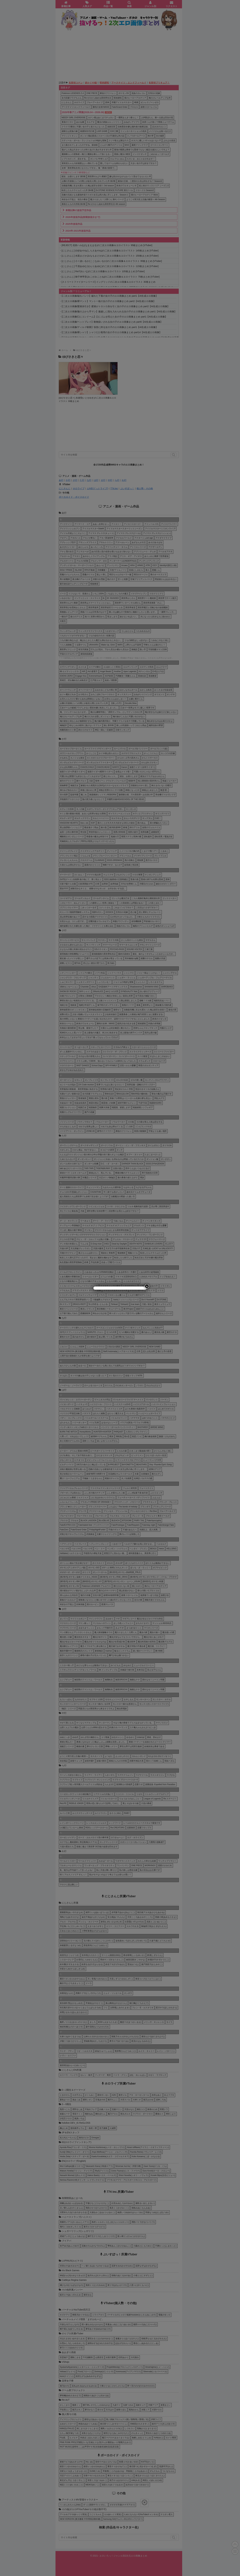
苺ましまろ (113, 616)
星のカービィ (94, 1604)
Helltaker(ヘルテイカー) (71, 1553)
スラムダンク (146, 1061)
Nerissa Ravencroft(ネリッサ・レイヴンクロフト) (83, 2180)
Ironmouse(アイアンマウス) (129, 2371)
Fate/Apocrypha (155, 1520)
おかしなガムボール (129, 690)
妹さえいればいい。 (130, 616)
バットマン (132, 1413)
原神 (108, 102)
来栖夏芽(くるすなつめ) (71, 1945)
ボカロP (120, 1563)
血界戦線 (116, 884)
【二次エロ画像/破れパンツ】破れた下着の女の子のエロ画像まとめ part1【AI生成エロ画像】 (110, 296)
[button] (175, 455)
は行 (97, 480)
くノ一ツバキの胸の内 (130, 851)
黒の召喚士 (131, 860)
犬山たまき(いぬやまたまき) (73, 2338)
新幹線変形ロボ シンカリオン (74, 1010)
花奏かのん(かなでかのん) (94, 2246)
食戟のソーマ (129, 1005)
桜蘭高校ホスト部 (69, 730)
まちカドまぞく (144, 1623)
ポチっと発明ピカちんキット (116, 1567)
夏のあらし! (147, 1332)
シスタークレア (68, 1960)
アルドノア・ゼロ (100, 561)
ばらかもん (66, 1422)
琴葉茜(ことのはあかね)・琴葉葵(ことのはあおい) (126, 2471)
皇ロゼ (101, 2410)
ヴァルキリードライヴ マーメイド (129, 1399)
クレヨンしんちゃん (70, 860)
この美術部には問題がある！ (133, 903)
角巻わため (153, 2109)
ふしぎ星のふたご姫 (117, 1493)
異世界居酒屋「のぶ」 (154, 603)
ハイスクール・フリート (102, 1404)
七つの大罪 (113, 1332)
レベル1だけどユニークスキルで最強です (143, 1823)
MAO (128, 145)
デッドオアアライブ (141, 1230)
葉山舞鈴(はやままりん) (117, 2003)
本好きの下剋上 (68, 1604)
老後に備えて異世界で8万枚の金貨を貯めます (98, 1846)
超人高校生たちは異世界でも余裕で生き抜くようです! (85, 1196)
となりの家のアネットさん (94, 1281)
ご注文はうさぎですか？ (148, 907)
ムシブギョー (67, 1679)
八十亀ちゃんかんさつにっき (144, 1727)
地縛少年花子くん (88, 1005)
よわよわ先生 (170, 140)
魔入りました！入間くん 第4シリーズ (108, 199)
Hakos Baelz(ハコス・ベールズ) (103, 2175)
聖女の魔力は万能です (163, 1094)
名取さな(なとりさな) (92, 2433)
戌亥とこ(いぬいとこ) (157, 1922)
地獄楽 (75, 1005)
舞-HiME (160, 1651)
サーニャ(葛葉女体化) (112, 1955)
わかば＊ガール (107, 1861)
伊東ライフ (157, 2419)
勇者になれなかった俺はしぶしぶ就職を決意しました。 (103, 1742)
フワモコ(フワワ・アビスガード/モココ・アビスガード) (133, 2180)
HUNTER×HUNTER (103, 1432)
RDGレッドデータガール (98, 1827)
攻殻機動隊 (137, 921)
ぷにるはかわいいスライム (104, 1497)
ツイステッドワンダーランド (74, 1206)
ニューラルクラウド (97, 1347)
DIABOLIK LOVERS (155, 1244)
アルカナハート (68, 561)
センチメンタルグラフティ (158, 1080)
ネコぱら (65, 1375)
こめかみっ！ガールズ (160, 154)
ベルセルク (163, 1544)
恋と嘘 (135, 912)
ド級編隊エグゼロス (103, 1299)
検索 (130, 4)
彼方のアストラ (68, 781)
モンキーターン (144, 1699)
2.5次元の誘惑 (114, 1347)
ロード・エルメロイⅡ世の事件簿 (95, 1837)
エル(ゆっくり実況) (113, 667)
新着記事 (67, 4)
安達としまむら (137, 570)
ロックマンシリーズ (110, 1842)
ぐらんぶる (87, 856)
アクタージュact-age (145, 538)
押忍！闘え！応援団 (105, 730)
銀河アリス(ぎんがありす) (164, 2424)
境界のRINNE (120, 832)
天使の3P (65, 1248)
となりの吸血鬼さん (70, 1281)
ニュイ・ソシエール (114, 1993)
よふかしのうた (123, 1756)
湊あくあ (78, 2100)
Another (118, 671)
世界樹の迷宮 (108, 1089)
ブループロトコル (86, 1516)
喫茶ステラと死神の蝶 (132, 836)
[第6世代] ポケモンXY (93, 1581)
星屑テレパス (108, 1604)
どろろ (103, 1295)
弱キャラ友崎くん (155, 1761)
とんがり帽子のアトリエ (112, 145)
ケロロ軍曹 (139, 875)
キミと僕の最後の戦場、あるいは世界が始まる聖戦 (84, 813)
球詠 (143, 1177)
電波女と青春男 (109, 1253)
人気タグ (88, 4)
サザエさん (152, 940)
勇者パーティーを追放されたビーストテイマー (151, 1742)
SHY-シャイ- (86, 991)
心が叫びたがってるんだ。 (123, 917)
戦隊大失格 (105, 1107)
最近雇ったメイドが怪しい (73, 958)
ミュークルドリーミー (145, 1665)
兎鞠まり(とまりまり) (148, 2428)
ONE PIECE (93, 93)
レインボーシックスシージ (73, 1823)
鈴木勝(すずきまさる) (70, 1964)
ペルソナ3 (65, 1548)
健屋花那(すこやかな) (136, 1960)
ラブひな (172, 1775)
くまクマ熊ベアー (151, 851)
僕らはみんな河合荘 (70, 1595)
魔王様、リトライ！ (158, 1646)
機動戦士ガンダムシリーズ (73, 836)
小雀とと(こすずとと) (144, 2275)
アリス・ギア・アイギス (132, 556)
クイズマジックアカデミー (94, 851)
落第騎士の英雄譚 (125, 1784)
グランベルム (126, 856)
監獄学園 (76, 794)
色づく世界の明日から (96, 616)
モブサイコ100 (97, 1699)
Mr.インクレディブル (109, 1670)
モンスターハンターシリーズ (74, 1704)
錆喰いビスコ (67, 963)
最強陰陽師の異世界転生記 (105, 954)
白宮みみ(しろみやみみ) (123, 2203)
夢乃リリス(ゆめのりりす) (72, 2348)
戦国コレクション (69, 1107)
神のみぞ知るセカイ (70, 790)
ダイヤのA (168, 1145)
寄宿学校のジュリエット (101, 832)
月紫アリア (154, 2405)
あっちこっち (98, 547)
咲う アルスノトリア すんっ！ (74, 1874)
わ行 (125, 480)
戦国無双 (94, 1107)
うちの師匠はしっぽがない (138, 640)
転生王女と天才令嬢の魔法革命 (150, 1257)
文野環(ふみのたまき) (121, 2007)
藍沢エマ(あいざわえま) (71, 2295)
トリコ (162, 1290)
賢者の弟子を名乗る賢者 (153, 879)
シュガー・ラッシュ (127, 977)
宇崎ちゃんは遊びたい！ (156, 645)
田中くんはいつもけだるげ (139, 1168)
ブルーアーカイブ (96, 102)
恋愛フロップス (146, 1827)
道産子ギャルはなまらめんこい (151, 1309)
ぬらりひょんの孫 (69, 1365)
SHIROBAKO (168, 987)
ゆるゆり (132, 1737)
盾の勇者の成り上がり (129, 1177)
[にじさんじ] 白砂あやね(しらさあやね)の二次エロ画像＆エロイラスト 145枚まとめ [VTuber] (111, 250)
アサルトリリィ (107, 542)
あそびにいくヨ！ (69, 547)
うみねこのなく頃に (161, 640)
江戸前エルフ (98, 680)
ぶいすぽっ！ (129, 488)
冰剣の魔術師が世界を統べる (74, 1469)
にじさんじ (68, 102)
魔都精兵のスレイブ (85, 1651)
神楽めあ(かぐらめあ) (89, 2424)
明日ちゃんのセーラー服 (121, 574)
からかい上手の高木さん (129, 758)
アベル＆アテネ (167, 551)
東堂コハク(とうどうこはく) (149, 1979)
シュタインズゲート (87, 982)
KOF (94, 823)
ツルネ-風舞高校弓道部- (139, 1206)
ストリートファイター (165, 1052)
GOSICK (111, 912)
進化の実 (174, 1010)
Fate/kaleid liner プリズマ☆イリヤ (95, 1525)
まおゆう (110, 1619)
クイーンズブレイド (70, 851)
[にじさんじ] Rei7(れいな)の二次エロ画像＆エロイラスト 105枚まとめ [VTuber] (104, 271)
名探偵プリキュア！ (160, 82)
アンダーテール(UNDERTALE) (124, 561)
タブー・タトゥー (136, 1154)
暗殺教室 (96, 584)
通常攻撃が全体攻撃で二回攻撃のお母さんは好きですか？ (114, 1211)
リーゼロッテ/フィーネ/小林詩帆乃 (76, 1794)
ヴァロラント (153, 1399)
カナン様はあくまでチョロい (102, 117)
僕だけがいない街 (122, 1586)
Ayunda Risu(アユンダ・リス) (74, 2147)
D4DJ (107, 1244)
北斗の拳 (139, 1600)
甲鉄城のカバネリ (153, 921)
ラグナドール (143, 1775)
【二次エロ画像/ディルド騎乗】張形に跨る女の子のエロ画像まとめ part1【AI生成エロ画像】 (110, 327)
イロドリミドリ (158, 594)
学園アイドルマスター (123, 102)
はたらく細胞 (100, 1413)
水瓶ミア (146, 2410)
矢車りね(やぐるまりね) (71, 2036)
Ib (105, 598)
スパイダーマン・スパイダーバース (120, 1056)
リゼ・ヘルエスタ (86, 2051)
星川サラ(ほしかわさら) (167, 2007)
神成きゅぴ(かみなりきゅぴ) (73, 2275)
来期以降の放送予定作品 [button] (77, 210)
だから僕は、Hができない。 (86, 1150)
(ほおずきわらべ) (124, 2343)
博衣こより (172, 2114)
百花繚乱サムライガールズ (121, 1474)
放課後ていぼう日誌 (151, 1595)
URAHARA (95, 645)
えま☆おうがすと (97, 1926)
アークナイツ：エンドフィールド (130, 82)
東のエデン (158, 1474)
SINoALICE (99, 991)
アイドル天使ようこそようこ (74, 533)
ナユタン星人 (168, 2514)
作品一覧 (109, 4)
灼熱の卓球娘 (156, 1023)
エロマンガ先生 (148, 667)
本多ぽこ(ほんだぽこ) (91, 2437)
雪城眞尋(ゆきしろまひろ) (96, 2041)
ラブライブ (79, 1780)
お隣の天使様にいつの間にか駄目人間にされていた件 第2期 (89, 181)
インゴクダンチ (141, 154)
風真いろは (81, 2118)
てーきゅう (87, 1221)
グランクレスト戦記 (70, 856)
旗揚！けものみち (168, 1436)
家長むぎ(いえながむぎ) (112, 1922)
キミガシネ (132, 809)
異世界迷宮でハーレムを (113, 607)
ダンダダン (167, 1159)
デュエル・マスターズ (124, 1239)
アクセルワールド (125, 538)
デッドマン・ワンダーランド (151, 1234)
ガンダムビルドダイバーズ (73, 762)
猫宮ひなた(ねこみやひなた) (117, 2433)
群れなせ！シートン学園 (155, 1679)
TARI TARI (90, 1168)
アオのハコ (77, 538)
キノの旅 (82, 809)
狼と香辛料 (110, 725)
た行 (83, 480)
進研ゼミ (118, 1010)
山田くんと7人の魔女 (70, 1727)
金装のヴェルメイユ (152, 827)
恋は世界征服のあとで (71, 917)
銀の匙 (105, 827)
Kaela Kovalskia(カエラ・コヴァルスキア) (111, 2156)
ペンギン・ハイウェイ (118, 1548)
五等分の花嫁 (155, 93)
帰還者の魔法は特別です (99, 836)
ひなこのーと (67, 1460)
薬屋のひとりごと (94, 865)
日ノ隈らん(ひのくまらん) (72, 2208)
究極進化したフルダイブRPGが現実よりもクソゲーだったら (88, 841)
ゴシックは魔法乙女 (121, 898)
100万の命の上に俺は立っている (92, 1464)
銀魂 (126, 827)
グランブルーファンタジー (106, 856)
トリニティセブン (69, 1295)
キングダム (149, 818)
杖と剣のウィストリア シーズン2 (155, 185)
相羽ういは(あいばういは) (98, 1912)
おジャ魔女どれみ (69, 694)
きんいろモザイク (133, 818)
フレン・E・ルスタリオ (143, 2007)
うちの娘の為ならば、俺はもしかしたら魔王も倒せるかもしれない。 (92, 640)
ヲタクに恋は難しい (70, 1884)
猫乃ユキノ (79, 2410)
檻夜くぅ (78, 2405)
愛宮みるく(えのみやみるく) (101, 2338)
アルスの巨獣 (84, 561)
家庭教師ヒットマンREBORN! (104, 794)
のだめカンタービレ (125, 1385)
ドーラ (90, 1983)
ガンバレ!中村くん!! (100, 159)
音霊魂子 (65, 2357)
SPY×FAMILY (112, 1065)
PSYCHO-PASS (118, 949)
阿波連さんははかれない (167, 579)
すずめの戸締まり (122, 1047)
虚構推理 (156, 832)
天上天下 (170, 1244)
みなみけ (128, 1665)
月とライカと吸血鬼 (70, 1211)
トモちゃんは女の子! (149, 1286)
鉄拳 (88, 1262)
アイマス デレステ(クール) (130, 533)
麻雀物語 (100, 1651)
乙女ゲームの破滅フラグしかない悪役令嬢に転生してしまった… (90, 708)
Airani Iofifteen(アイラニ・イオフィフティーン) (149, 2147)
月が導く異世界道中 (161, 1206)
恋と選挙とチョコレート (151, 912)
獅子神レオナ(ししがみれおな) (97, 2405)
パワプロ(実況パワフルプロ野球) (135, 1422)
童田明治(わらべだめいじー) (73, 2065)
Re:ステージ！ (171, 1799)
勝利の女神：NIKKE (107, 1023)
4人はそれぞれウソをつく (161, 1756)
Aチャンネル (145, 671)
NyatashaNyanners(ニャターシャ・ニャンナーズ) (83, 2367)
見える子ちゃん (155, 1670)
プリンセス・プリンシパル (116, 1511)
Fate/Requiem (134, 1525)
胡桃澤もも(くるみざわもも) (155, 2338)
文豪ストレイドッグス (108, 1534)
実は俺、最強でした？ (90, 1028)
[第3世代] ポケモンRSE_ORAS (115, 1577)
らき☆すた (111, 1775)
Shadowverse (137, 987)
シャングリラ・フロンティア (74, 977)
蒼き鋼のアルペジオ (83, 579)
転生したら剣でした (125, 1257)
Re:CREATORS (119, 1827)
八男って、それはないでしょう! (75, 1436)
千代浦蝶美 (89, 2357)
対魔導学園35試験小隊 (71, 1177)
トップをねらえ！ (169, 1276)
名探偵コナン (77, 82)
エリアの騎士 (96, 667)
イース (64, 594)
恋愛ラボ (140, 1784)
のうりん (110, 1385)
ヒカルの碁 (123, 1451)
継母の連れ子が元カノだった (95, 1655)
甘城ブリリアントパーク (143, 579)
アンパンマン (114, 565)
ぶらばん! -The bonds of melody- (124, 1507)
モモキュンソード (114, 1699)
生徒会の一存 (67, 1103)
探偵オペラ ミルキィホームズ (74, 1173)
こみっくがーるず (90, 907)
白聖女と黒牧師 (87, 996)
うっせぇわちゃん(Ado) (71, 2505)
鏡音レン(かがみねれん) (95, 2466)
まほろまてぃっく (88, 1628)
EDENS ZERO (67, 676)
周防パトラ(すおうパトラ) (144, 2222)
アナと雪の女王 (68, 551)
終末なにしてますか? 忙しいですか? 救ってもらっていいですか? (90, 1037)
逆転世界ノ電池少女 (165, 836)
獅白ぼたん (101, 2114)
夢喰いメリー (112, 1746)
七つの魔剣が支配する (130, 1332)
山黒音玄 (100, 2357)
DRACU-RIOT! (80, 1304)
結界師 (106, 884)
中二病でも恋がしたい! (115, 1192)
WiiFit (121, 645)
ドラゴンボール (138, 1290)
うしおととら (128, 631)
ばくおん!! (88, 1409)
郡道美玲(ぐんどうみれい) (96, 1945)
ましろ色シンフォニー (124, 1623)
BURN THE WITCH (69, 1432)
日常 (140, 1351)
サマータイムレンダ (129, 945)
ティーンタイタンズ (153, 1221)
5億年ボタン (98, 912)
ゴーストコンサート (160, 145)
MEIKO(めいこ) (94, 2485)
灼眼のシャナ (167, 1028)
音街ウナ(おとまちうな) (107, 2462)
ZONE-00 (92, 1131)
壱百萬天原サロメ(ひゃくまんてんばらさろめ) (81, 2007)
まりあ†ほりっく (135, 1628)
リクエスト (172, 4)
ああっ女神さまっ (102, 524)
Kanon (125, 767)
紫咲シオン (89, 2100)
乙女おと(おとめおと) (70, 1931)
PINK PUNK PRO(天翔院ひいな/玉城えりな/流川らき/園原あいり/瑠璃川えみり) (96, 2442)
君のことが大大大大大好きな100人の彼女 (117, 823)
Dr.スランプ (66, 1304)
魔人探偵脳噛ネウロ (105, 1632)
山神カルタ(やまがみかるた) (97, 2036)
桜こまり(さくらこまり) (88, 2428)
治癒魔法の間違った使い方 (124, 1196)
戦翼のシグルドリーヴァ (72, 1112)
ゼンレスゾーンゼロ (151, 102)
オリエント (161, 694)
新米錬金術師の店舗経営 (101, 1010)
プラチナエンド (151, 1502)
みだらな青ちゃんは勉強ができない (94, 1665)
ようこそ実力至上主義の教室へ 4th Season (147, 199)
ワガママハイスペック (126, 1861)
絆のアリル (136, 827)
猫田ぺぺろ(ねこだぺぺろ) (146, 2324)
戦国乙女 (84, 1107)
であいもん (119, 1221)
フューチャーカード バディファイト (134, 1497)
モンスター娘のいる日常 (101, 1704)
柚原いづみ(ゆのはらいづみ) (131, 2212)
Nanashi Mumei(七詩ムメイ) (73, 2175)
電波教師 (122, 1253)
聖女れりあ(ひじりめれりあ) (159, 2433)
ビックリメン (138, 1455)
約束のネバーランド (119, 1727)
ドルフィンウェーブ (89, 1295)
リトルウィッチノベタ (71, 1799)
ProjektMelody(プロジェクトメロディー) (126, 2367)
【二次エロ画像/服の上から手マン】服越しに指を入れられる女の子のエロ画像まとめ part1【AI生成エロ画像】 (120, 311)
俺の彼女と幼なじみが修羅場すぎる (77, 721)
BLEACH (117, 1520)
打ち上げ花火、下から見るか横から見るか (111, 649)
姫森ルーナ (66, 2114)
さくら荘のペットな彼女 (133, 940)
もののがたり (82, 1699)
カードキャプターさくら (72, 749)
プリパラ (84, 1511)
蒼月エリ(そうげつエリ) (95, 2227)
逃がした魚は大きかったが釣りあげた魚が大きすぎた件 (88, 150)
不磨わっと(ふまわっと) (167, 2246)
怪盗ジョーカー (171, 781)
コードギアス (67, 898)
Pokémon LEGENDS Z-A (74, 93)
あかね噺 (81, 122)
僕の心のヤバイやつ (109, 1590)
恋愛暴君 (132, 1827)
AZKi (115, 2095)
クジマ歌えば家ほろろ (120, 140)
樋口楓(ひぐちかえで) (140, 2003)
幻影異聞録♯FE (87, 884)
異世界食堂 (131, 607)
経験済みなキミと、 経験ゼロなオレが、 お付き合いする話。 (99, 888)
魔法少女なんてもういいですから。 (126, 1637)
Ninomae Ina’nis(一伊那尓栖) (129, 2166)
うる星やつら (82, 645)
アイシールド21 (153, 524)
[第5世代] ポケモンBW (71, 1581)
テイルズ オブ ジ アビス (94, 1225)
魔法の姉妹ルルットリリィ (110, 122)
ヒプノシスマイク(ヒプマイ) (129, 1460)
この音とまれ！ (155, 903)
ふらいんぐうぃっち (70, 1502)
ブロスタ (65, 1520)
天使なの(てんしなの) (70, 2324)
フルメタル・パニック (120, 1516)
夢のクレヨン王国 (96, 1746)
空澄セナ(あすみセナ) (70, 2266)
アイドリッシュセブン (71, 528)
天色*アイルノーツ (119, 570)
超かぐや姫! (92, 82)
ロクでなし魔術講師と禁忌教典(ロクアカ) (79, 1842)
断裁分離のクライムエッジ (128, 1173)
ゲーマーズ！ (67, 875)
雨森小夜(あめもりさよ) (167, 1917)
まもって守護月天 (106, 1628)
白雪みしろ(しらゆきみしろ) (73, 2343)
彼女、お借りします (130, 776)
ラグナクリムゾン (126, 1775)
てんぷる (86, 1244)
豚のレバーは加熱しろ (130, 1534)
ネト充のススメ (117, 1375)
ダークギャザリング (91, 1145)
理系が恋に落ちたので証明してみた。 (104, 1803)
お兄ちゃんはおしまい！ (117, 699)
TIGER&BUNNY (104, 1168)
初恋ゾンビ (138, 1436)
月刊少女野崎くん (130, 884)
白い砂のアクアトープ (151, 991)
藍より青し (103, 574)
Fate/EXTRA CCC (69, 1525)
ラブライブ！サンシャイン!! (98, 1780)
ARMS (141, 565)
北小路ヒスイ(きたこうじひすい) (99, 1941)
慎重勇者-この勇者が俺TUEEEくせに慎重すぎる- (142, 1014)
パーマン (166, 1399)
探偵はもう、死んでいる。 (102, 1173)
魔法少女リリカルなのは (97, 1642)
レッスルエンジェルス (98, 1823)
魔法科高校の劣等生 (148, 1642)
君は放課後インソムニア (72, 827)
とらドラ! (152, 1290)
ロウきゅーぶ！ (119, 1837)
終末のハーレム (68, 1023)
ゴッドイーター (171, 898)
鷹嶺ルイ (160, 2114)
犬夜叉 (64, 621)
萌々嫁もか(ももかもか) (93, 2324)
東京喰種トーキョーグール (110, 1309)
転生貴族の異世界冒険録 (72, 1262)
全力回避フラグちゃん (73, 98)
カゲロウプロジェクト (132, 753)
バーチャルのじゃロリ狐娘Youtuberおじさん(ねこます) (132, 2315)
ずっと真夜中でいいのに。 (73, 1052)
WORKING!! (151, 1865)
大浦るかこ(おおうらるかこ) (103, 2212)
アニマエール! (84, 551)
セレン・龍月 (88, 2075)
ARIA (133, 565)
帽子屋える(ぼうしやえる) (72, 2329)
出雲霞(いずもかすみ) (135, 1922)
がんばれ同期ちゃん (70, 767)
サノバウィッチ (95, 945)
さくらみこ (91, 2095)
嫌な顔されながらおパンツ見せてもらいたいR (131, 176)
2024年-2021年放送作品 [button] (77, 230)
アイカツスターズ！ (134, 524)
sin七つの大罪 (113, 991)
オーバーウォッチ (69, 690)
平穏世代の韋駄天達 (94, 1553)
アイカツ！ (117, 524)
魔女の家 (144, 1632)
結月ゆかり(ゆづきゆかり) (138, 2485)
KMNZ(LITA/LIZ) (68, 2428)
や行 (111, 480)
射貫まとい (167, 2405)
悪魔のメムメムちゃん (71, 574)
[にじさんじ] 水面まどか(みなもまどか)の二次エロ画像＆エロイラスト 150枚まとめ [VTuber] (111, 255)
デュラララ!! (142, 1239)
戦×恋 (128, 1436)
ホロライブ (80, 102)
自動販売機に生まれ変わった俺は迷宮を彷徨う (146, 1010)
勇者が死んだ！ (68, 1742)
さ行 (76, 480)
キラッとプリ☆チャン (144, 813)
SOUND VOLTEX (136, 949)
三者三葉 (150, 949)
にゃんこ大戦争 (79, 1347)
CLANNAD (101, 860)
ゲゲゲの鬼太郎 (95, 875)
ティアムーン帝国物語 (71, 1225)
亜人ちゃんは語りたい (90, 1253)
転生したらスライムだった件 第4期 (78, 190)
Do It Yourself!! (149, 1299)
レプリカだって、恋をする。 (76, 159)
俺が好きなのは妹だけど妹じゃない (162, 712)
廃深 (112, 1436)
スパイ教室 (143, 1056)
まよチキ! (120, 1628)
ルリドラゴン (102, 1813)
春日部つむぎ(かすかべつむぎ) (144, 2466)
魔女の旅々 (156, 1632)
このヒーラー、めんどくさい (74, 903)
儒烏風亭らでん (79, 2128)
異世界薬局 (95, 607)
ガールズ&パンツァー (139, 749)
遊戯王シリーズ (68, 1746)
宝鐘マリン (118, 2109)
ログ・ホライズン (136, 1837)
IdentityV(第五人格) (169, 565)
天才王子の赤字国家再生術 (119, 1248)
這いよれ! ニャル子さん (108, 1441)
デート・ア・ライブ (103, 1221)
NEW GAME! (156, 1347)
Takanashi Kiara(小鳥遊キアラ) (100, 2166)
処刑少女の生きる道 (127, 1023)
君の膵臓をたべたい (160, 823)
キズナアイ (66, 2315)
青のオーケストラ (160, 574)
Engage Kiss (82, 676)
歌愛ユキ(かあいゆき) (130, 2462)
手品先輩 (96, 1262)
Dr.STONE (163, 1299)
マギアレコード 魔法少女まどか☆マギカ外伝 (144, 1619)
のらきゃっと (138, 2433)
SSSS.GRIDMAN (115, 860)
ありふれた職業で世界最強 (158, 556)
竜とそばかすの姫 (132, 1803)
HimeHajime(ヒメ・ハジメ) (158, 2367)
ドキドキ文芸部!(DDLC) (127, 1276)
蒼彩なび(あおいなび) (95, 2419)
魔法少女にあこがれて (155, 1637)
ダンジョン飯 (154, 1159)
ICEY (156, 565)
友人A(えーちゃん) (69, 2137)
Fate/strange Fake (167, 1525)
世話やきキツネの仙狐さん (148, 1089)
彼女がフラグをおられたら (154, 776)
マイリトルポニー (80, 1619)
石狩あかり (125, 2357)
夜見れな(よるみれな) (142, 2041)
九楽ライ (118, 2405)
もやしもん (130, 1699)
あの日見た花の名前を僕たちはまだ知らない (112, 551)
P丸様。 (64, 2437)
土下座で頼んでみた (70, 1313)
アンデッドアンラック (150, 561)
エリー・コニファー (116, 1926)
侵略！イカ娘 (146, 1000)
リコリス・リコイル (126, 1794)
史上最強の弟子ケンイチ (132, 1033)
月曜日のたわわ (147, 884)
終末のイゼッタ (161, 1019)
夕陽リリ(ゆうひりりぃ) (71, 2041)
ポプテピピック (161, 1567)
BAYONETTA (129, 1464)
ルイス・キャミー (148, 2051)
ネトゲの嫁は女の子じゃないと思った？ (90, 1375)
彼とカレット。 (112, 776)
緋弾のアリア (156, 1469)
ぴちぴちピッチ (123, 1455)
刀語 (92, 781)
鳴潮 (137, 102)
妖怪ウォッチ (78, 1761)
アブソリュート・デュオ (146, 551)
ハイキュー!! (83, 1404)
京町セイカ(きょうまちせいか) (74, 2471)
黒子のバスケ (153, 860)
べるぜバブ (117, 1544)
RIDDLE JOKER (77, 1803)
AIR (84, 671)
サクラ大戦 (115, 940)
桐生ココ (142, 2109)
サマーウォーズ (111, 945)
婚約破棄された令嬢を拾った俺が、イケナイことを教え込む (88, 926)
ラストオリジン (159, 1775)
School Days (98, 1065)
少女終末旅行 (112, 1014)
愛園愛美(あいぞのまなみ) (72, 1912)
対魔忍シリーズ (91, 1177)
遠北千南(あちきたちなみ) (94, 1917)
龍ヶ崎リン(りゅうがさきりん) (132, 2236)
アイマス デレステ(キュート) (102, 533)
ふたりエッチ (158, 1493)
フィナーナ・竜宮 (104, 2075)
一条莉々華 (93, 2128)
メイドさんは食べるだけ (161, 131)
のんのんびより (155, 1385)
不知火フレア (92, 2109)
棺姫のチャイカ (113, 1478)
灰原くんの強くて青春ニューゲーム (159, 122)
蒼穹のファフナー (106, 1131)
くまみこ (166, 851)
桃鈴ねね (90, 2114)
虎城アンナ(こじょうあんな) (73, 2236)
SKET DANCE (84, 1065)
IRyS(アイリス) (103, 2171)
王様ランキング (123, 730)
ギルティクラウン (84, 818)
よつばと (110, 1756)
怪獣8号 (133, 781)
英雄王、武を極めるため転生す (75, 680)
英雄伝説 (143, 676)
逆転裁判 (149, 836)
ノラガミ (141, 1385)
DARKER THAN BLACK (133, 1164)
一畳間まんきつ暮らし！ (129, 117)
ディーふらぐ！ (134, 1221)
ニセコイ (65, 1347)
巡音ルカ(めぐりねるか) (113, 2485)
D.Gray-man (97, 1244)
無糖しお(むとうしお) (142, 2437)
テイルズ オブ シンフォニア (120, 1225)
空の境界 (65, 794)
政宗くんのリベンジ (70, 1655)
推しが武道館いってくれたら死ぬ (133, 725)
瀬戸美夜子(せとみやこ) (153, 1964)
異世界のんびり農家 (70, 603)
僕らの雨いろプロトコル (149, 1590)
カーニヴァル (121, 749)
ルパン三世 (66, 1813)
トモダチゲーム (131, 1286)
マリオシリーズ (152, 1628)
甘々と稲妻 (124, 579)
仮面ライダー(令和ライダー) (143, 767)
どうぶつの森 (108, 1276)
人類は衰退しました (129, 1000)
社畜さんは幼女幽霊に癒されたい (117, 1028)
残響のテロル (148, 958)
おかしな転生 (147, 690)
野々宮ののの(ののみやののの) (142, 2386)
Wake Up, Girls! (109, 645)
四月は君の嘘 (152, 1033)
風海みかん (135, 2410)
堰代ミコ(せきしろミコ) (71, 2227)
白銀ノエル (105, 2109)
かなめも (65, 758)
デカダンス (140, 1225)
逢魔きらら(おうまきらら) (128, 2338)
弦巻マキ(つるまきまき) (95, 2475)
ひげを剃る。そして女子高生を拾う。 (78, 1455)
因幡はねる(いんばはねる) (72, 2203)
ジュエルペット (109, 977)
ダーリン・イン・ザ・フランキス (131, 1145)
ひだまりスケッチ (106, 1455)
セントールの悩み (69, 1084)
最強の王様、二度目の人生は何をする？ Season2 (141, 181)
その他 (132, 1122)
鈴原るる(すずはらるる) (93, 1964)
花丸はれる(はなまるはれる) (85, 2386)
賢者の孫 (136, 879)
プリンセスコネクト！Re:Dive (144, 1511)
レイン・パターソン (167, 2051)
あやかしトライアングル (95, 556)
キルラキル (117, 818)
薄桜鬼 (120, 1436)
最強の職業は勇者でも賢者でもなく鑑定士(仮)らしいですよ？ (143, 150)
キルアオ (92, 122)
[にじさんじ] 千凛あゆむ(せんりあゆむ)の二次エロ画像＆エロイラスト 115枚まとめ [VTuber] (111, 266)
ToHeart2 (126, 1304)
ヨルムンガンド (140, 1756)
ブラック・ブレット (169, 1502)
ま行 (104, 480)
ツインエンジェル (98, 1206)
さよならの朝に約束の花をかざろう (77, 949)
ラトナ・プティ (68, 2051)
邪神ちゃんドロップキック (146, 1028)
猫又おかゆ (149, 2100)
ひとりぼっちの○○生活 (157, 1455)
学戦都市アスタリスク (71, 799)
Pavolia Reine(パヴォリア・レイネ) (147, 2152)
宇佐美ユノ (66, 2410)
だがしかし (66, 1150)
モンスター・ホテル (163, 1699)
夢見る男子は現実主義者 (132, 1746)
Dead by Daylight (120, 1244)
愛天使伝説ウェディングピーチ (75, 584)
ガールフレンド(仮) (160, 749)
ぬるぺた (84, 1365)
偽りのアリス (78, 616)
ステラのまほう (95, 1052)
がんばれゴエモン (150, 762)
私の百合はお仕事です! (151, 1870)
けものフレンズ (124, 875)
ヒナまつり (81, 1460)
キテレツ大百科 (68, 809)
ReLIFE (64, 1803)
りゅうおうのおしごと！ (131, 1799)
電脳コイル (134, 1253)
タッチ (121, 1150)
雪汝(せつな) (134, 1964)
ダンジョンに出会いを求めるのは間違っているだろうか (120, 1159)
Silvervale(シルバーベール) (156, 2371)
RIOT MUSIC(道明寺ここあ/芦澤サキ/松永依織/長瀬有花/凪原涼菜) (90, 2447)
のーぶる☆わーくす (95, 1385)
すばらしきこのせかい (161, 1056)
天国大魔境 (99, 1248)
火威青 (114, 2128)
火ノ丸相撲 (127, 1478)
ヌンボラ (129, 1993)
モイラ (171, 2022)
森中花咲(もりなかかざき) (98, 2027)
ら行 (118, 480)
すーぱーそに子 (83, 1047)
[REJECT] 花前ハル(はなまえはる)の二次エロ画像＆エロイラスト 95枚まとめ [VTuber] (108, 245)
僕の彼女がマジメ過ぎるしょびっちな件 (79, 1590)
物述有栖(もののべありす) (72, 2027)
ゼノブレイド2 (92, 1080)
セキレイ (80, 1080)
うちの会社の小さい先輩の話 (103, 635)
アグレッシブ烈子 (69, 542)
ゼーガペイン (67, 1080)
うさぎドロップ (113, 631)
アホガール (66, 556)
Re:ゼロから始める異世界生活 (98, 98)
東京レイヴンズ (89, 1309)
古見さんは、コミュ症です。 (74, 921)
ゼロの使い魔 (138, 1080)
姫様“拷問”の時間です (97, 1474)
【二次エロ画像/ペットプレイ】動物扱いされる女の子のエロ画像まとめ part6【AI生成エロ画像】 (113, 321)
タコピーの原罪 (109, 1150)
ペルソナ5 (88, 1548)
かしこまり (66, 2405)
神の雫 (152, 136)
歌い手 (144, 649)
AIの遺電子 (94, 671)
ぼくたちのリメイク (135, 1563)
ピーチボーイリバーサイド (104, 1451)
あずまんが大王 (140, 542)
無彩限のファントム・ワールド (90, 1679)
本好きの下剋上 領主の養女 (76, 199)
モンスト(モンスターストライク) (155, 1704)
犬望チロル (158, 2410)
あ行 (62, 480)
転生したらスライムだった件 (155, 1253)
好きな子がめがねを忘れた (73, 1070)
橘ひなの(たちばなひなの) (72, 2285)
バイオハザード (68, 1404)
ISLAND (79, 570)
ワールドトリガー (69, 1861)
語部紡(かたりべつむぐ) (71, 1941)
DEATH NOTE (137, 1244)
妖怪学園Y (90, 1761)
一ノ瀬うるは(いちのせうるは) (96, 2266)
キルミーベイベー (102, 818)
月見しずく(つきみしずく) (122, 1979)
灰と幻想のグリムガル (71, 1441)
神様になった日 (133, 790)
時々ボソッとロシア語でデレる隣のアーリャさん (132, 1313)
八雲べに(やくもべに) (140, 2285)
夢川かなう (91, 2410)
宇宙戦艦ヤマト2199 (159, 649)
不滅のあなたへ (131, 1529)
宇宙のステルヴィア (70, 654)
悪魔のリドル (90, 574)
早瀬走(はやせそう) (95, 2003)
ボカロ (111, 1563)
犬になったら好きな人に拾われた (157, 616)
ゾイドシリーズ (68, 1122)
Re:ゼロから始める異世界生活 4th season (107, 204)
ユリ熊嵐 (106, 1737)
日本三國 (115, 131)
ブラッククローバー (99, 1507)
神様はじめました (151, 790)
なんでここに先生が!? (154, 1328)
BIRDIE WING (158, 1427)
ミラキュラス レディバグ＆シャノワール (79, 1670)
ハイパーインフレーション (165, 1404)
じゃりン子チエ (171, 973)
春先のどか (85, 2137)
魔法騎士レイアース (70, 1646)
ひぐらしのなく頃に (164, 1451)
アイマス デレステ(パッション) (158, 533)
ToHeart (115, 1304)
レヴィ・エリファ (69, 2055)
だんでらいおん (119, 159)
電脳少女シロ (166, 2315)
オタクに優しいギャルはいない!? (147, 140)
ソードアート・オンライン (73, 1131)
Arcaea (125, 565)
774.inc (115, 488)
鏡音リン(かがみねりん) (71, 2466)
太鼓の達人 (119, 1168)
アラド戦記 (113, 556)
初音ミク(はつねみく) (98, 2480)
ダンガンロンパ (86, 1159)
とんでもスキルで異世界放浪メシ (76, 1299)
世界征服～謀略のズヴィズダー (142, 1084)
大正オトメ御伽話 (108, 1177)
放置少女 (166, 1595)
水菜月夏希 (112, 2357)
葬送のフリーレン (109, 93)
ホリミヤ (88, 1572)
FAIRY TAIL (140, 1520)
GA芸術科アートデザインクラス (114, 987)
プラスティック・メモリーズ (128, 1502)
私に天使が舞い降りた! (108, 1870)
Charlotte (86, 987)
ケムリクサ (109, 875)
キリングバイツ (163, 813)
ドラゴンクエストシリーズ (116, 1290)
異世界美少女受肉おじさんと (74, 607)
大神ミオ (138, 2100)
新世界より (149, 1005)
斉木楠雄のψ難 (133, 958)
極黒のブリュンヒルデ (144, 926)
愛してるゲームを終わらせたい (115, 163)
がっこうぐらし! (152, 753)
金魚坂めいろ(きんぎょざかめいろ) (132, 1941)
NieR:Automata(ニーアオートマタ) (119, 1351)
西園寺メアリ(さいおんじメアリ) (75, 2222)
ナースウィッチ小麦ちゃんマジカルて (78, 1328)
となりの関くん (115, 1281)
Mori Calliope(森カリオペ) (72, 2166)
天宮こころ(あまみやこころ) (141, 1917)
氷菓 (138, 1474)
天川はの (111, 2410)
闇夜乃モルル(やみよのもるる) (126, 2036)
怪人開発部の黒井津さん (150, 781)
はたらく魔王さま (116, 1413)
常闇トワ (165, 2109)
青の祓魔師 (66, 579)
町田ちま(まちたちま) (109, 2022)
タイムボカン (155, 1145)
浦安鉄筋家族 (88, 654)
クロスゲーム (88, 860)
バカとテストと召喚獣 (71, 1409)
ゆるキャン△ (119, 1737)
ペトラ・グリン (121, 2075)
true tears (136, 1304)
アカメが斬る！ (91, 538)
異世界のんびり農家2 (98, 176)
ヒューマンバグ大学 (153, 1460)
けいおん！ (81, 875)
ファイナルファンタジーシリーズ (107, 1488)
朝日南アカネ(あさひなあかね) (152, 1912)
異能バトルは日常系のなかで (95, 612)
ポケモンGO (94, 1567)
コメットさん (106, 907)
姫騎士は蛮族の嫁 (71, 131)
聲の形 (105, 1098)
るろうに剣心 (116, 1813)
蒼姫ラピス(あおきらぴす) (72, 2462)
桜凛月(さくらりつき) (70, 1955)
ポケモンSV (125, 93)
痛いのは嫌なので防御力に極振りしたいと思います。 (134, 612)
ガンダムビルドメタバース (128, 762)
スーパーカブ (67, 1047)
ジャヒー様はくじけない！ (150, 973)
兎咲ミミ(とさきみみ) (96, 2285)
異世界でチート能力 (169, 598)
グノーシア (113, 851)
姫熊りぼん (123, 2410)
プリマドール (96, 1511)
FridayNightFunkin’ (98, 1529)
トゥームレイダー (92, 1276)
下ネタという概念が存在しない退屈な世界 (115, 996)
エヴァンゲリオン (69, 667)
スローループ (160, 1061)
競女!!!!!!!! (65, 888)
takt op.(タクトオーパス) (72, 1168)
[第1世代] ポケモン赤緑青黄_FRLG (126, 1572)
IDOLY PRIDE (67, 570)
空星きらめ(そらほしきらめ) (73, 1969)
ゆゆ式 (77, 1737)
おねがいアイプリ (133, 122)
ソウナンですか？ (86, 1122)
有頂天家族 (85, 649)
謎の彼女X (92, 1337)
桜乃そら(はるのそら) (120, 2480)
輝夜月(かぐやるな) (82, 2315)
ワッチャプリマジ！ (169, 1861)
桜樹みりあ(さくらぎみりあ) (97, 2395)
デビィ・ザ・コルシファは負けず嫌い (95, 1239)
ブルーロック (102, 1516)
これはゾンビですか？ (124, 907)
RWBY (128, 1813)
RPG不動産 (91, 570)
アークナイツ (67, 524)
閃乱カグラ (161, 1098)
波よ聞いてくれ (107, 1337)
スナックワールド (69, 1056)
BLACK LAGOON (90, 1520)
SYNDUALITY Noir (130, 991)
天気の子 (138, 1248)
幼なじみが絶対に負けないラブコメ (87, 725)
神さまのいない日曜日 (162, 785)
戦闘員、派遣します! (122, 1107)
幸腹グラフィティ (122, 921)
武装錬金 (92, 1534)
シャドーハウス (115, 973)
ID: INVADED (114, 598)
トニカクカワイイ (132, 1281)
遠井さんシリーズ (165, 1313)
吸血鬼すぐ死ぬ (93, 827)
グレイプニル (162, 856)
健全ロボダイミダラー (167, 884)
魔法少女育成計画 (118, 1642)
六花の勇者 (147, 1803)
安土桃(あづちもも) (117, 1917)
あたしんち (85, 547)
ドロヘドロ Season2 (146, 190)
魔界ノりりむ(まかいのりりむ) (74, 2022)
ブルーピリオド (68, 1516)
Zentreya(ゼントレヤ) (105, 2371)
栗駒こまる (77, 2357)
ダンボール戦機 (93, 1164)
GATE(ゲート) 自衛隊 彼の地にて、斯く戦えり (82, 879)
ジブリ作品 (101, 973)
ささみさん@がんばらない (73, 945)
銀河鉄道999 (116, 827)
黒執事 (141, 860)
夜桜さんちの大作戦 (119, 1761)
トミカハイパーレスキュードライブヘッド (80, 1286)
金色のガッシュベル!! (166, 926)
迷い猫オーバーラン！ (144, 1651)
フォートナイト (147, 1488)
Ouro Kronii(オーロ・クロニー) (157, 2171)
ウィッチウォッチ (69, 631)
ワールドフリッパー (89, 1861)
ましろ (94, 2022)
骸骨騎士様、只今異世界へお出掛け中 (137, 794)
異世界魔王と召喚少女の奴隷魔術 (154, 607)
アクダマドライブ (165, 538)
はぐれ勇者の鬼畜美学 (136, 1409)
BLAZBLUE (105, 1520)
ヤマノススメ (163, 1723)
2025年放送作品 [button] (73, 223)
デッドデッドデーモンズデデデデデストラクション (84, 1234)
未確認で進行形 (128, 1670)
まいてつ (65, 1619)
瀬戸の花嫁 (91, 1112)
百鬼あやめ (101, 2100)
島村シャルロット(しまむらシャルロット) (111, 2222)
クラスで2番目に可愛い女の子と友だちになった (84, 127)
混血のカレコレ (140, 93)
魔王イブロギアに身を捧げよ (95, 1646)
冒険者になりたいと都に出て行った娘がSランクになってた (106, 1600)
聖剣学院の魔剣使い (141, 1094)
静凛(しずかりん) (156, 1955)
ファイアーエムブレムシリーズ (75, 1488)
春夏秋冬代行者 (88, 131)
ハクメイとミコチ (116, 1409)
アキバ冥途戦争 (107, 538)
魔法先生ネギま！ (84, 1637)
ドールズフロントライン (72, 1272)
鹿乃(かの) (65, 2386)
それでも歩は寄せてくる (113, 1126)
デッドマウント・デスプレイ (123, 1234)
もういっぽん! (67, 1699)
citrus (94, 987)
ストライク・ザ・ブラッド (116, 1052)
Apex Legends (131, 671)
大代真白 (136, 2357)
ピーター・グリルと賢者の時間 (75, 1451)
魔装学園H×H (67, 1651)
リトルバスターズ (110, 1799)
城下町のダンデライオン (109, 1005)
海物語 (135, 649)
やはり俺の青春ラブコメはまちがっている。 (134, 1723)
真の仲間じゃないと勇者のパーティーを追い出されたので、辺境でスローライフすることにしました (106, 1019)
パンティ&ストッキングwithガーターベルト (80, 1427)
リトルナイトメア (92, 1799)
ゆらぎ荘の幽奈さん (91, 1737)
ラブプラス (66, 1780)
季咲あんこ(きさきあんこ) (120, 2246)
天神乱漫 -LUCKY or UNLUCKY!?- (159, 1248)
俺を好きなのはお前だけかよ (161, 721)
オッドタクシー (125, 694)
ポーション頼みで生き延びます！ (76, 1563)
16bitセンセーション (70, 987)
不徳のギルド (116, 1529)
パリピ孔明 (95, 1422)
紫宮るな (89, 2295)
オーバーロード (87, 690)
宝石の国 (98, 1595)
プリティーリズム (69, 1511)
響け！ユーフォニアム (71, 1478)
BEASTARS (143, 1464)
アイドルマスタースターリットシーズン (126, 528)
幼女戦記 (65, 1761)
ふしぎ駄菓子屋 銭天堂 (138, 1493)
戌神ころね (162, 2100)
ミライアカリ (99, 2315)
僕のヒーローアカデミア (137, 98)
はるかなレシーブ (110, 1422)
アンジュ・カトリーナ (90, 1922)
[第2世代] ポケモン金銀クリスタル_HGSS (79, 1577)
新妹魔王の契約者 (164, 1005)
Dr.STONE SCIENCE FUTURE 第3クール (115, 190)
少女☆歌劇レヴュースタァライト (89, 1014)
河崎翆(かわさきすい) (140, 2424)
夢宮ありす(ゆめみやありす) (99, 2329)
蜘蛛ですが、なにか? (113, 865)
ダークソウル (108, 1145)
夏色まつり (66, 2100)
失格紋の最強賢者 (69, 1028)
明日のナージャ (142, 574)
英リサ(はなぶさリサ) (118, 2285)
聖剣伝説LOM (124, 1094)
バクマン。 (100, 1409)
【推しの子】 (118, 703)
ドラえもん (66, 1290)
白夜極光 (146, 1474)
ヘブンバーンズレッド (100, 1544)
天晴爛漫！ (103, 570)
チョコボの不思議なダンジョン (75, 1192)
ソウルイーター (103, 1122)
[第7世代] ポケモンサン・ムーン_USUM (123, 1581)
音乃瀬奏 (104, 2128)
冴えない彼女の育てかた (95, 963)
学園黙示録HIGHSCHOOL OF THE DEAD (126, 799)
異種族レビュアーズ (70, 612)
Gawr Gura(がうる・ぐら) (156, 2166)
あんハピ (102, 565)
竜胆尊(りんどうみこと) (126, 2051)
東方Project (129, 1309)
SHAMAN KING (153, 987)
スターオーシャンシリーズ (145, 1047)
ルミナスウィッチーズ (84, 1813)
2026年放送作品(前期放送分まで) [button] (82, 216)
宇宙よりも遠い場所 (159, 1131)
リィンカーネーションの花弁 (135, 131)
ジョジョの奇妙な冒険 (124, 982)
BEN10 (154, 1548)
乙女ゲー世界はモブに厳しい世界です (139, 708)
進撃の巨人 (66, 1014)
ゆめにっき (66, 1737)
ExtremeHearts (97, 676)
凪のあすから (80, 1337)
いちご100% (99, 594)
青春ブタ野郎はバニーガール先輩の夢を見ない (132, 1098)
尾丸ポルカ (127, 2114)
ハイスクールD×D (124, 1404)
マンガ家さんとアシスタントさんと (77, 1632)
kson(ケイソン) (67, 2376)
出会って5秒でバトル (112, 1262)
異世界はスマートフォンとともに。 (98, 603)
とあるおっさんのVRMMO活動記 (100, 1272)
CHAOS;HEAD (104, 767)
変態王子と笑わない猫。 (116, 1553)
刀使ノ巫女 (148, 1304)
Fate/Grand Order (121, 107)
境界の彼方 (134, 832)
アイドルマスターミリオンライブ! (161, 528)
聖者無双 (84, 1098)
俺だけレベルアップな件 (161, 98)
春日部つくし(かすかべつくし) (115, 2424)
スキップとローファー (102, 1047)
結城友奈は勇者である (156, 1746)
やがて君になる (68, 1723)
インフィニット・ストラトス (89, 598)
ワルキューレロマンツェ (72, 1865)
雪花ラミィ (79, 2114)
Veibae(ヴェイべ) (68, 2371)
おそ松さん (85, 694)
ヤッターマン (106, 1723)
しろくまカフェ (157, 982)
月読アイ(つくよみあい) (71, 2475)
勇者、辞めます (155, 1737)
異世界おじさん (129, 598)
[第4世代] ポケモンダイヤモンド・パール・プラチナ (154, 1577)
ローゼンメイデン (69, 1837)
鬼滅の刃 (116, 836)
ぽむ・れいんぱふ (139, 2075)
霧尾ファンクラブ (141, 145)
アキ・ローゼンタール (140, 2095)
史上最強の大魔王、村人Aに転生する (102, 1033)
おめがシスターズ (69, 2424)
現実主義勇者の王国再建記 (117, 879)
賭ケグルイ (83, 781)
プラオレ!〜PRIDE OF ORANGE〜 (97, 1502)
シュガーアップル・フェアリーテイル (156, 977)
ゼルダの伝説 (123, 1080)
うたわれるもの (144, 631)
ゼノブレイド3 (108, 1080)
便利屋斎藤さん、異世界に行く (144, 1553)
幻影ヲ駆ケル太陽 (69, 884)
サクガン (103, 940)
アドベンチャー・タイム (117, 547)
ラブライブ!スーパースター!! (126, 1780)
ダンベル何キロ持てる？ (72, 1164)
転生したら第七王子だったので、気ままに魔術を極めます (87, 1257)
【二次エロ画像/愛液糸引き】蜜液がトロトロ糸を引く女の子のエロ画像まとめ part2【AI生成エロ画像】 (116, 306)
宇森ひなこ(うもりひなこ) (98, 2203)
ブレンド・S (138, 1516)
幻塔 (98, 884)
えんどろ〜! (162, 667)
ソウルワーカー (119, 1122)
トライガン (167, 1286)
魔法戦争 (132, 1642)
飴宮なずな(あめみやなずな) (89, 2376)
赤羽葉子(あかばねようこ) (124, 1912)
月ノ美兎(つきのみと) (98, 1979)
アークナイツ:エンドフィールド (77, 107)
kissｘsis (86, 823)
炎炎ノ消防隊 (112, 680)
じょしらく (142, 982)
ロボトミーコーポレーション (134, 1842)
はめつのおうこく (151, 1418)
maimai (109, 1651)
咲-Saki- (112, 963)
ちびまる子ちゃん (145, 1187)
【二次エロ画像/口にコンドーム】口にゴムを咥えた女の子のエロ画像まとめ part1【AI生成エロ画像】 (115, 316)
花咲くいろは (90, 1441)
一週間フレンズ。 (168, 612)
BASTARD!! (144, 1427)
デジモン (90, 1230)
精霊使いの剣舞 (109, 1103)
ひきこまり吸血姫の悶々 (141, 1451)
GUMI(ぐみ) (96, 2471)
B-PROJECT (115, 1464)
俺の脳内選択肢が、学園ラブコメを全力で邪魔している (121, 721)
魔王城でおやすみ (118, 1646)
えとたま (84, 667)
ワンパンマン (124, 1865)
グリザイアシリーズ (144, 856)
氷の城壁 (161, 136)
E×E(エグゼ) (159, 671)
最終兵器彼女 (125, 954)
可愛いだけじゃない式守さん (148, 771)
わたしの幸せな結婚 (148, 1861)
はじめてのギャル (167, 1409)
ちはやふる (129, 1187)
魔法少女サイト (101, 1637)
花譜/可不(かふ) (167, 2466)
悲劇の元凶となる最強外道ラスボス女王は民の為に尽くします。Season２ (96, 195)
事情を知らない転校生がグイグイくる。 (79, 1000)
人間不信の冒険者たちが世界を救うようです (81, 1356)
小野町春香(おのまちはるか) (95, 1931)
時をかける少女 (101, 1313)
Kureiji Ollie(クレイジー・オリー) (75, 2152)
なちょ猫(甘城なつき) (70, 2433)
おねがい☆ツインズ (144, 694)
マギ (119, 1619)
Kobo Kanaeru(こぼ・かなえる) (147, 2156)
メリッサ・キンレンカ (155, 2022)
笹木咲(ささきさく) (91, 1955)
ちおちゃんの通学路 (113, 1187)
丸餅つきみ (129, 2405)
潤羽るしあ (79, 2109)
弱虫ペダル (171, 1761)
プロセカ (135, 107)
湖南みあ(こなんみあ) (142, 2208)
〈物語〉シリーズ (69, 1708)
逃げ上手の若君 (166, 1351)
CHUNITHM (97, 1192)
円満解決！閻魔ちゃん (127, 676)
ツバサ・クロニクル (117, 1206)
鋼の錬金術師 (152, 1436)
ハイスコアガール (142, 1404)
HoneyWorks (86, 1432)
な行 (90, 480)
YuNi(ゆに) (159, 2437)
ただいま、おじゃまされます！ (142, 159)
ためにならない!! (68, 1159)
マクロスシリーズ (69, 1623)
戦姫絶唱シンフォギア (144, 1107)
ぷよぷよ (158, 1497)
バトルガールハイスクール (98, 1418)
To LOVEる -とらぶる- (100, 1304)
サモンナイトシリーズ (151, 945)
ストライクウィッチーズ (141, 1052)
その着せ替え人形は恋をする (151, 1122)
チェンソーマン (95, 1187)
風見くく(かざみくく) (120, 2208)
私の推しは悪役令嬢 (129, 1870)
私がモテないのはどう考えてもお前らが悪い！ (112, 1874)
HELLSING (173, 1548)
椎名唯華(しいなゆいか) (135, 1955)
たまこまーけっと (154, 1154)
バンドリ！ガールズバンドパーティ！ (119, 1427)
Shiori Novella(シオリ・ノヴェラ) (135, 2175)
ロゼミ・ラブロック (159, 2075)
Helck (162, 1548)
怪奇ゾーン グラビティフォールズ (111, 781)
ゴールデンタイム (102, 898)
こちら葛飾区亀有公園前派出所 (147, 898)
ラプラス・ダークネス (144, 2114)
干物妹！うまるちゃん (94, 1478)
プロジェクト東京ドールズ (159, 1516)
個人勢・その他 (146, 488)
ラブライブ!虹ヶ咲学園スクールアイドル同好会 (82, 1784)
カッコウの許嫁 (169, 753)
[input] (120, 454)
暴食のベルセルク (69, 1600)
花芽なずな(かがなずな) (147, 2266)
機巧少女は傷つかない (120, 1655)
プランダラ (147, 1507)
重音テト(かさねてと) (118, 2466)
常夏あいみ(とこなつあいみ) (119, 2324)
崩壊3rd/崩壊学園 (112, 1595)
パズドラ (88, 1413)
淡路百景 (112, 127)
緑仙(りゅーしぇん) (104, 2051)
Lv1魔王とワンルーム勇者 (72, 1827)
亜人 (149, 570)
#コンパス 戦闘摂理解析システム (76, 912)
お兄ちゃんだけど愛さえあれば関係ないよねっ (82, 699)
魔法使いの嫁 (67, 1637)
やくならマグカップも (88, 1723)
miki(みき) (136, 2480)
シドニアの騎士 (87, 973)
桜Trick (79, 963)
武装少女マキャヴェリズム (73, 1534)
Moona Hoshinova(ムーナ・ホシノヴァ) (108, 2147)
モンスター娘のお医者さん (126, 1704)
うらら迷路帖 (67, 645)
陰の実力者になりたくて (95, 799)
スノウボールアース (137, 136)
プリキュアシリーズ (163, 1507)
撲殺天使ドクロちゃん (156, 1600)
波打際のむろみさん (125, 1337)
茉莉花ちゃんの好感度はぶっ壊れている (81, 163)
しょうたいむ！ (105, 982)
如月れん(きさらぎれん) (99, 2275)
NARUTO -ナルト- (97, 1332)
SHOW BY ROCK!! (69, 991)
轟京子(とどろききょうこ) (72, 1983)
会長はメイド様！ (125, 771)
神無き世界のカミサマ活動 (112, 790)
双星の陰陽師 (142, 1131)
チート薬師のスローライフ (73, 1187)
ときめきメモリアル (149, 1276)
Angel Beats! (107, 671)
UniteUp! (142, 1737)
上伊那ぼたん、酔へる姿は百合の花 (158, 117)
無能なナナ (136, 1679)
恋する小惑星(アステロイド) (96, 917)
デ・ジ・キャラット (70, 1221)
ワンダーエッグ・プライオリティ (101, 1865)
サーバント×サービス (70, 940)
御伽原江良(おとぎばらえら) (155, 1926)
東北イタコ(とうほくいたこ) (121, 2475)
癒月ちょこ (114, 2100)
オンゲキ (172, 694)
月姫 (84, 1211)
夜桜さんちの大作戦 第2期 (74, 204)
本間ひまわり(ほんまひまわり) (74, 2012)
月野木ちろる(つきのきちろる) (74, 2212)
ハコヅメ (153, 1409)
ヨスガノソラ (98, 1756)
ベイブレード (82, 1544)
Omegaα (96, 2137)
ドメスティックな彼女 (112, 1286)
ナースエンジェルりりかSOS (111, 1328)
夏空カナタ (173, 1332)
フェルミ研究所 (131, 1488)
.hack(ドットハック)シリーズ (127, 1299)
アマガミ (78, 556)
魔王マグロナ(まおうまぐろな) (116, 2437)
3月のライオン (102, 949)
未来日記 (142, 1670)
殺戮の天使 (161, 958)
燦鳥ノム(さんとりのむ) (112, 2428)
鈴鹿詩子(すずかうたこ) (159, 1960)
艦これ (85, 794)
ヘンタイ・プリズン (140, 1548)
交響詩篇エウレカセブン (101, 921)
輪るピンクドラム (124, 1651)
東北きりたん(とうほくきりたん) (151, 2475)
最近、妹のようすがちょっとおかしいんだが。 (155, 954)
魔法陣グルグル (167, 1642)
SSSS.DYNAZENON (156, 1164)
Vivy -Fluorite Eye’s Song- (162, 1464)
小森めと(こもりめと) (144, 2246)
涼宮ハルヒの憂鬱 (129, 1065)
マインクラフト (97, 1619)
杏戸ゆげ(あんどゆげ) (70, 2246)
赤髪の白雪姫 (100, 579)
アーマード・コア (84, 524)
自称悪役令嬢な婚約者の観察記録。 (135, 127)
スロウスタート (68, 1065)
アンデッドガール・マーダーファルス (78, 565)
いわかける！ (67, 598)
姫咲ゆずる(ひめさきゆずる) (101, 2343)
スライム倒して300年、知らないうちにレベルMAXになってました (107, 1061)
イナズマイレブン (140, 594)
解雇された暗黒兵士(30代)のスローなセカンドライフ (106, 785)
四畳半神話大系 (138, 1761)
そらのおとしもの (69, 1126)
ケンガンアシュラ (154, 875)
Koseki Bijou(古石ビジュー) (164, 2175)
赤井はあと (158, 2095)
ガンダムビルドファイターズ (101, 762)
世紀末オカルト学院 (125, 1089)
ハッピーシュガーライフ (151, 1413)
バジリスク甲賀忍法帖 (71, 1413)
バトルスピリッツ (120, 1418)
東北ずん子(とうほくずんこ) (73, 2480)
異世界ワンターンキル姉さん (129, 603)
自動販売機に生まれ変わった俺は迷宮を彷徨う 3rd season (89, 185)
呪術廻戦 (105, 82)
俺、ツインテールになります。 (75, 712)
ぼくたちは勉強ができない (159, 1563)
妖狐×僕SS (103, 1761)
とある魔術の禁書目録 (71, 1276)
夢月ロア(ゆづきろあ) (120, 2041)
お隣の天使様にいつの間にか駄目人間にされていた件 (85, 703)
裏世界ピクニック (69, 649)
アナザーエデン (157, 547)
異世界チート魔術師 (148, 598)
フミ (107, 2007)
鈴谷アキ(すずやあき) (116, 1964)
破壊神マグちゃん (100, 1436)
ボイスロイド (100, 1563)
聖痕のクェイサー (69, 1098)
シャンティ (95, 977)
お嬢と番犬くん (137, 699)
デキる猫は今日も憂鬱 (158, 1225)
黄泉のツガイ (69, 122)
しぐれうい (131, 2428)
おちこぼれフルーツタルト (104, 694)
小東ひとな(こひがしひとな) (113, 2386)
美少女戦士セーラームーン (73, 1474)
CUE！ (159, 818)
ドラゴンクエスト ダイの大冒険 (88, 1290)
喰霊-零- (165, 790)
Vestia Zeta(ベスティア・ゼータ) (75, 2156)
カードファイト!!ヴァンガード (99, 749)
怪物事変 (65, 785)
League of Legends (153, 1799)
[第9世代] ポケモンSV (70, 1586)
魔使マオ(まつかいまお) (131, 2022)
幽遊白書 (82, 1746)
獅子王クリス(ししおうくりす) (102, 2236)
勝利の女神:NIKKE (102, 107)
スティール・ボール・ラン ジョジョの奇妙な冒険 (85, 140)
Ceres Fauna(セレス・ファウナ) (126, 2171)
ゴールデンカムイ (84, 898)
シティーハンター (69, 973)
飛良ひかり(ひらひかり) (97, 2208)
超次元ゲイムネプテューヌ (140, 1192)
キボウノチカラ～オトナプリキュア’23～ (106, 809)
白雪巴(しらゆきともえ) (88, 1960)
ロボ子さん (79, 2095)
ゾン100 (130, 1126)
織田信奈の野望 (157, 725)
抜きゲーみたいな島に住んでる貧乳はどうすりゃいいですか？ (118, 1365)
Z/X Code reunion (87, 1084)
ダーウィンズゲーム (70, 1145)
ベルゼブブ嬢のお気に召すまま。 (140, 1544)
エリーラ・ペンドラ (70, 2075)
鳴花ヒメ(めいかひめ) (153, 2480)
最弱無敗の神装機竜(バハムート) (75, 954)
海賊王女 (76, 785)
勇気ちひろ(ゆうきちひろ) (154, 2036)
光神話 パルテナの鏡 (144, 1478)
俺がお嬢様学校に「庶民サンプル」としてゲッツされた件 (118, 712)
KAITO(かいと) (149, 2462)
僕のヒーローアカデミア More (145, 195)
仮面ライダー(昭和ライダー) (101, 771)
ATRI (149, 565)
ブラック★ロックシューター (74, 1507)
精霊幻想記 (95, 1103)
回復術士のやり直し (141, 785)
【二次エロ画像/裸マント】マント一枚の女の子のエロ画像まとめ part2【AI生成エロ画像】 (109, 301)
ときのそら (66, 2095)
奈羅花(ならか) (67, 1993)
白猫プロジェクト (69, 996)
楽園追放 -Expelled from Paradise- (161, 1784)
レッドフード (116, 1823)
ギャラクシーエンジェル (121, 813)
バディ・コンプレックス (72, 1418)
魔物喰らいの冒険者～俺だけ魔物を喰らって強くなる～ (88, 154)
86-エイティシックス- (70, 671)
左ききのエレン (161, 127)
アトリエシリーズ (139, 547)
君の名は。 (143, 823)
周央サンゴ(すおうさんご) (113, 1960)
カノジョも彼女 (79, 758)
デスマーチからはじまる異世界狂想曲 (113, 1230)
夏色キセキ (66, 1337)
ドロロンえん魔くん (117, 1295)
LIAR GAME (103, 131)
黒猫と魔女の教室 (123, 154)
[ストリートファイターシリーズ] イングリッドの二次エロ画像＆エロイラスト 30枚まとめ (110, 282)
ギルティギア (67, 818)
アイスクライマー (170, 524)
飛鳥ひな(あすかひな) (70, 1917)
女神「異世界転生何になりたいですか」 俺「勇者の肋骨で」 (90, 168)
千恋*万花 (144, 1103)
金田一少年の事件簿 (70, 832)
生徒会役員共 (82, 1103)
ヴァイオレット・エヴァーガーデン (77, 1399)
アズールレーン (123, 542)
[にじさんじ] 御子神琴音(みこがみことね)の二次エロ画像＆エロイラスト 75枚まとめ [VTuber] (112, 276)
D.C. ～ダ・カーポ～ (111, 1164)
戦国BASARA (157, 1103)
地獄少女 (65, 1005)
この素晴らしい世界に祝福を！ (104, 903)
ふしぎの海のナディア (96, 1493)
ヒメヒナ (75, 2437)
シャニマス (130, 973)
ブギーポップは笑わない (72, 1493)
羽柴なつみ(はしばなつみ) (158, 2212)
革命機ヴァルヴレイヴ (167, 794)
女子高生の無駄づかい (146, 996)
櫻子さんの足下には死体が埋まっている (106, 958)
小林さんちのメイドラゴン (150, 917)
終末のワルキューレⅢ (128, 185)
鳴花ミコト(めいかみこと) (72, 2485)
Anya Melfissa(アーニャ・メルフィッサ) (111, 2152)
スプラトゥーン (68, 1061)
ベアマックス (67, 1544)
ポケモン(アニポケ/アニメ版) (74, 1567)
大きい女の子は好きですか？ (145, 163)
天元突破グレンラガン (82, 1248)
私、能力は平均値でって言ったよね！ (78, 1870)
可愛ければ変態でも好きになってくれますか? (81, 776)
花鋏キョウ (142, 2405)
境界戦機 (146, 832)
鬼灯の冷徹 (87, 1595)
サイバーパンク (90, 940)
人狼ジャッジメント (109, 1000)
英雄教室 (154, 676)
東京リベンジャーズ (70, 1309)
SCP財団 (110, 676)
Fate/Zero (65, 1529)
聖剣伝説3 (110, 1094)
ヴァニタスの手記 (104, 1399)
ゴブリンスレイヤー (70, 907)
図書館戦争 (87, 1313)
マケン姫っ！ (86, 1623)
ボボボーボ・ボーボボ (71, 1572)
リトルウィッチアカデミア (158, 1794)
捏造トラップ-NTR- (135, 1375)
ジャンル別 (151, 4)
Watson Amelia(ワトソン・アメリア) (77, 2171)
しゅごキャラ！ (68, 982)
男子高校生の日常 (151, 1173)
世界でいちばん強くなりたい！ (112, 1084)
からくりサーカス (151, 758)
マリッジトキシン (71, 136)
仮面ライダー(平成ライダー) (73, 771)
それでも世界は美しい (90, 1126)
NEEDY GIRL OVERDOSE (75, 117)
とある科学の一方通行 (128, 1272)
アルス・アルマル (69, 1922)
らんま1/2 (110, 1784)
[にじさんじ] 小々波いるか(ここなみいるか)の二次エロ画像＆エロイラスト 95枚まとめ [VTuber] (113, 261)
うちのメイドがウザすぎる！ (74, 635)
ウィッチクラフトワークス (92, 631)
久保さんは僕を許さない (72, 865)
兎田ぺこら (66, 2109)
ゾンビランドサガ (144, 1126)
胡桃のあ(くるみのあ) (122, 2275)
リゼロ (141, 1794)
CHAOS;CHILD (88, 767)
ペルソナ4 (77, 1548)
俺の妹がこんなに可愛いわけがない (130, 716)
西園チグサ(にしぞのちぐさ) (89, 1993)
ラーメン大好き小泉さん (72, 1775)
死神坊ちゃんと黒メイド (72, 1033)
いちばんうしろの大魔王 (119, 594)
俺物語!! (64, 725)
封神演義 (82, 1604)
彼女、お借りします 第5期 (74, 176)
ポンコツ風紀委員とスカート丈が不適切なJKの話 (103, 136)
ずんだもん (156, 2471)
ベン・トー (101, 1548)
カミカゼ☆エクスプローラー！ (102, 758)
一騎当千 (65, 616)
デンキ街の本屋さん (70, 1244)
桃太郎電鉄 (123, 1708)
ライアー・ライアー (95, 1775)
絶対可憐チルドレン (128, 1103)
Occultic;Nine (132, 703)
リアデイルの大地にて (105, 1794)
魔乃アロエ (114, 2114)
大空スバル (127, 2100)
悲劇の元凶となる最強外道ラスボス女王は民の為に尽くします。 (119, 1469)
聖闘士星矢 (95, 1098)
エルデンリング (131, 667)
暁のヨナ (112, 579)
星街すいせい (104, 2095)
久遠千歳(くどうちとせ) (161, 1941)
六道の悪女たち (68, 1846)
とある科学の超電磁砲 (150, 1272)
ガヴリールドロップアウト (73, 753)
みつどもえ (117, 1665)
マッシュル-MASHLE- (163, 1623)
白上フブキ (170, 2095)
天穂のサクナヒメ (69, 1253)
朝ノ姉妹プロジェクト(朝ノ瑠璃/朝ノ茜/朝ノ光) (128, 2419)
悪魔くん (157, 570)
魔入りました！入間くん (127, 1632)
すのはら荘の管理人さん (91, 1056)
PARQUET (119, 1432)
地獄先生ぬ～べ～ (163, 1000)
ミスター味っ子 (68, 1665)
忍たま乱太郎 (150, 1351)
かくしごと (93, 753)
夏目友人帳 (161, 1332)
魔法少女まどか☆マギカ (72, 1642)
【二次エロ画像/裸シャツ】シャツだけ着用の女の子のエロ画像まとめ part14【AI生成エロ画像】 (112, 332)
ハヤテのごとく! (169, 1418)
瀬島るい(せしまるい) (146, 2203)
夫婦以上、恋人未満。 (151, 1529)
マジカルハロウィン (103, 1623)
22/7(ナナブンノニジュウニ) (73, 1332)
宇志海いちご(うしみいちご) (73, 1926)
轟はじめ (65, 2128)
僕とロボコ (138, 1586)
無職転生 (110, 1679)
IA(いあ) (90, 2462)
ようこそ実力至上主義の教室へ (75, 1756)
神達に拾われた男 (90, 790)
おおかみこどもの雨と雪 (107, 690)
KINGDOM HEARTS (70, 823)
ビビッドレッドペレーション (101, 1460)
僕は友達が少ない (128, 1590)
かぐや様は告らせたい (110, 753)
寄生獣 (85, 832)
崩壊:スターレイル (150, 107)
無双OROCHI (122, 1679)
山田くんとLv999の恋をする (95, 1727)
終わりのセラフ (87, 730)
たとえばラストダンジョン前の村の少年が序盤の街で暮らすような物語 (93, 1154)
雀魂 (140, 1005)
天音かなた (131, 2109)
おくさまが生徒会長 (165, 690)
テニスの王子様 (68, 1239)
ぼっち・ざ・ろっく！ (142, 1567)
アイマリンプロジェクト (72, 2419)
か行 (69, 480)
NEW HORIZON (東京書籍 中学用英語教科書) (81, 1351)
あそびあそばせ (157, 542)
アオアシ (65, 538)
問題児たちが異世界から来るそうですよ (98, 1708)
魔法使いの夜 (170, 1632)
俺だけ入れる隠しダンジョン (99, 716)
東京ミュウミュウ (164, 1304)
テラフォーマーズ (158, 1239)
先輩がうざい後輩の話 (71, 1094)
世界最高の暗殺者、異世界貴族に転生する (80, 1089)
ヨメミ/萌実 (172, 2437)
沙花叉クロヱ (67, 2118)
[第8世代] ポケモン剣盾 (154, 1581)
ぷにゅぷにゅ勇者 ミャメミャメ (75, 1497)
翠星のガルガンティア (150, 1065)
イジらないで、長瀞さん (81, 594)
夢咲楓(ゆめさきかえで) (71, 2395)
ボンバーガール (101, 1572)
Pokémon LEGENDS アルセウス (97, 1586)
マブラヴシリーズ (69, 1628)
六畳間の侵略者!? (158, 1842)
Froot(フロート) (86, 2371)
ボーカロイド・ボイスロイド (75, 497)
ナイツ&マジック (134, 1328)
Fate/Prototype (119, 1525)
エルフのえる (134, 1926)
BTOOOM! (128, 1520)
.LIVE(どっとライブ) (98, 488)
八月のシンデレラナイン (138, 1432)
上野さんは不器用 (134, 645)
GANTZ (116, 767)
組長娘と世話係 (133, 865)
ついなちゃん (170, 2471)
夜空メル (124, 2095)
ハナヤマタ (135, 1418)
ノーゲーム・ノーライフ (72, 1385)
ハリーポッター (81, 1422)
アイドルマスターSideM (94, 528)
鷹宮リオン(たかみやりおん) (73, 1979)
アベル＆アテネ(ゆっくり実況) (74, 2514)
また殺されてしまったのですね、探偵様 (81, 145)
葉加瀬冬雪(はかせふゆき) (72, 2003)
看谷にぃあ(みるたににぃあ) (147, 2343)
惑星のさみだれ (166, 1865)
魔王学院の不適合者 (137, 1646)
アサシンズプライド (89, 542)
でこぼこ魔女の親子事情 (72, 1230)
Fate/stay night (149, 1525)
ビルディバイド (68, 1464)
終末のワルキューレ (87, 1023)
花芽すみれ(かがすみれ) (123, 2266)
